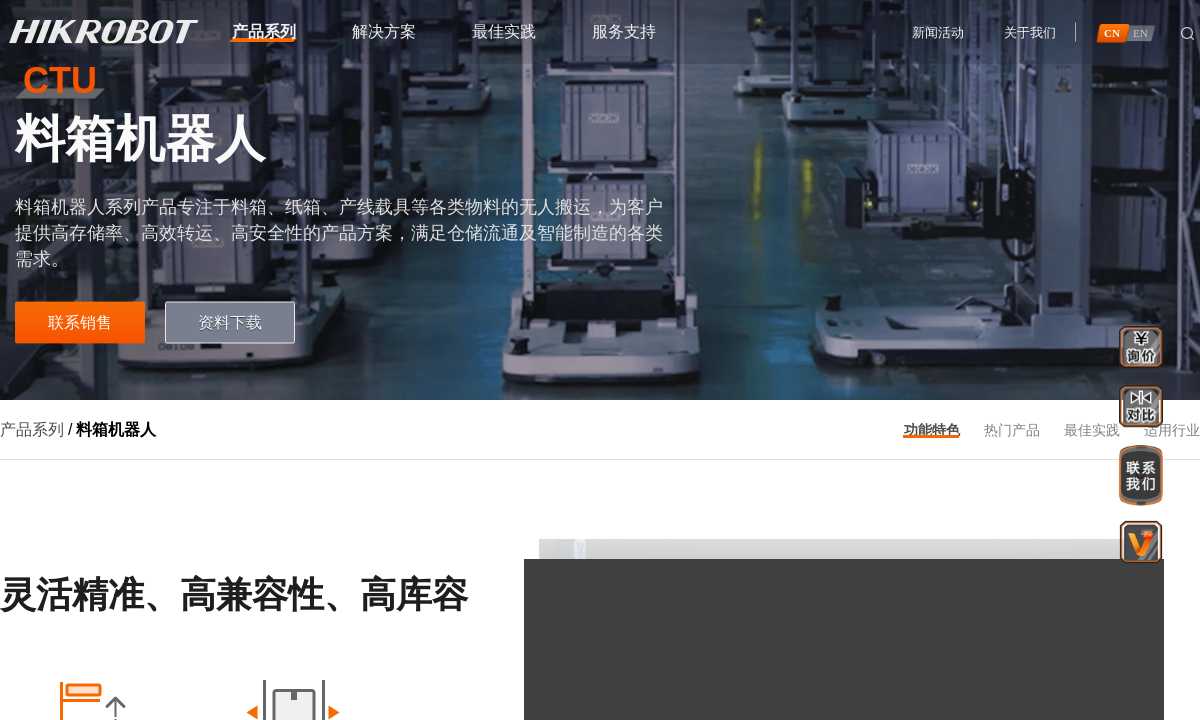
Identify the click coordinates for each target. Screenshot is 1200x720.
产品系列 (32, 429)
